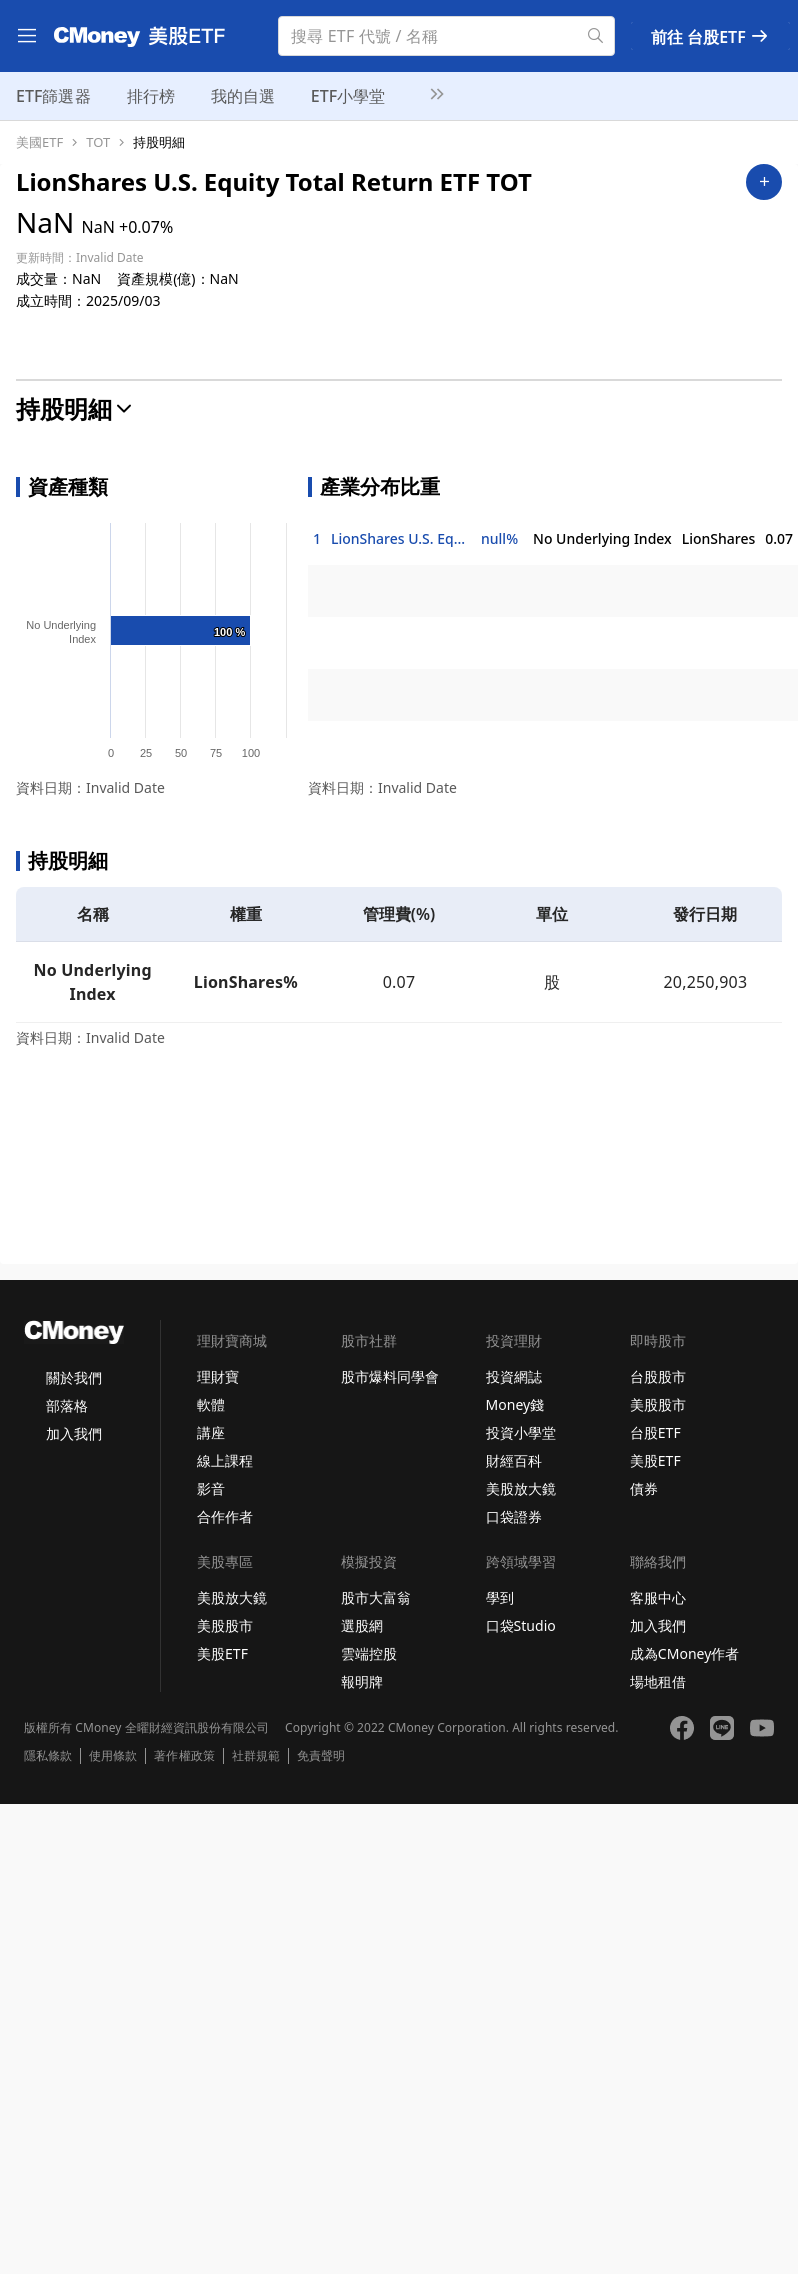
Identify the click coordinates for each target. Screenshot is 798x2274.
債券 (644, 1488)
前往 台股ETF (710, 37)
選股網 (362, 1625)
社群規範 (256, 1756)
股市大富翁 (376, 1597)
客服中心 (658, 1597)
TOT (98, 142)
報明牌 (362, 1681)
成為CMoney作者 (685, 1653)
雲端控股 (369, 1653)
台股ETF (655, 1432)
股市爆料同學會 (390, 1376)
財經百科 (514, 1460)
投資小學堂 (521, 1432)
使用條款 (113, 1756)
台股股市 (658, 1376)
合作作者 (225, 1516)
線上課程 (225, 1460)
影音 (211, 1488)
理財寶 (218, 1376)
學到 (500, 1597)
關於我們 (74, 1377)
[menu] (27, 36)
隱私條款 (48, 1756)
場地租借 (658, 1681)
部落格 (67, 1405)
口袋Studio (521, 1625)
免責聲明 (321, 1756)
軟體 (211, 1404)
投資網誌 (514, 1376)
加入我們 (74, 1433)
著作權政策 (184, 1756)
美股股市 (658, 1404)
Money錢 (515, 1404)
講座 (211, 1432)
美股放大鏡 (521, 1488)
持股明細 (159, 142)
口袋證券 (514, 1516)
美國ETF (39, 142)
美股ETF (655, 1460)
